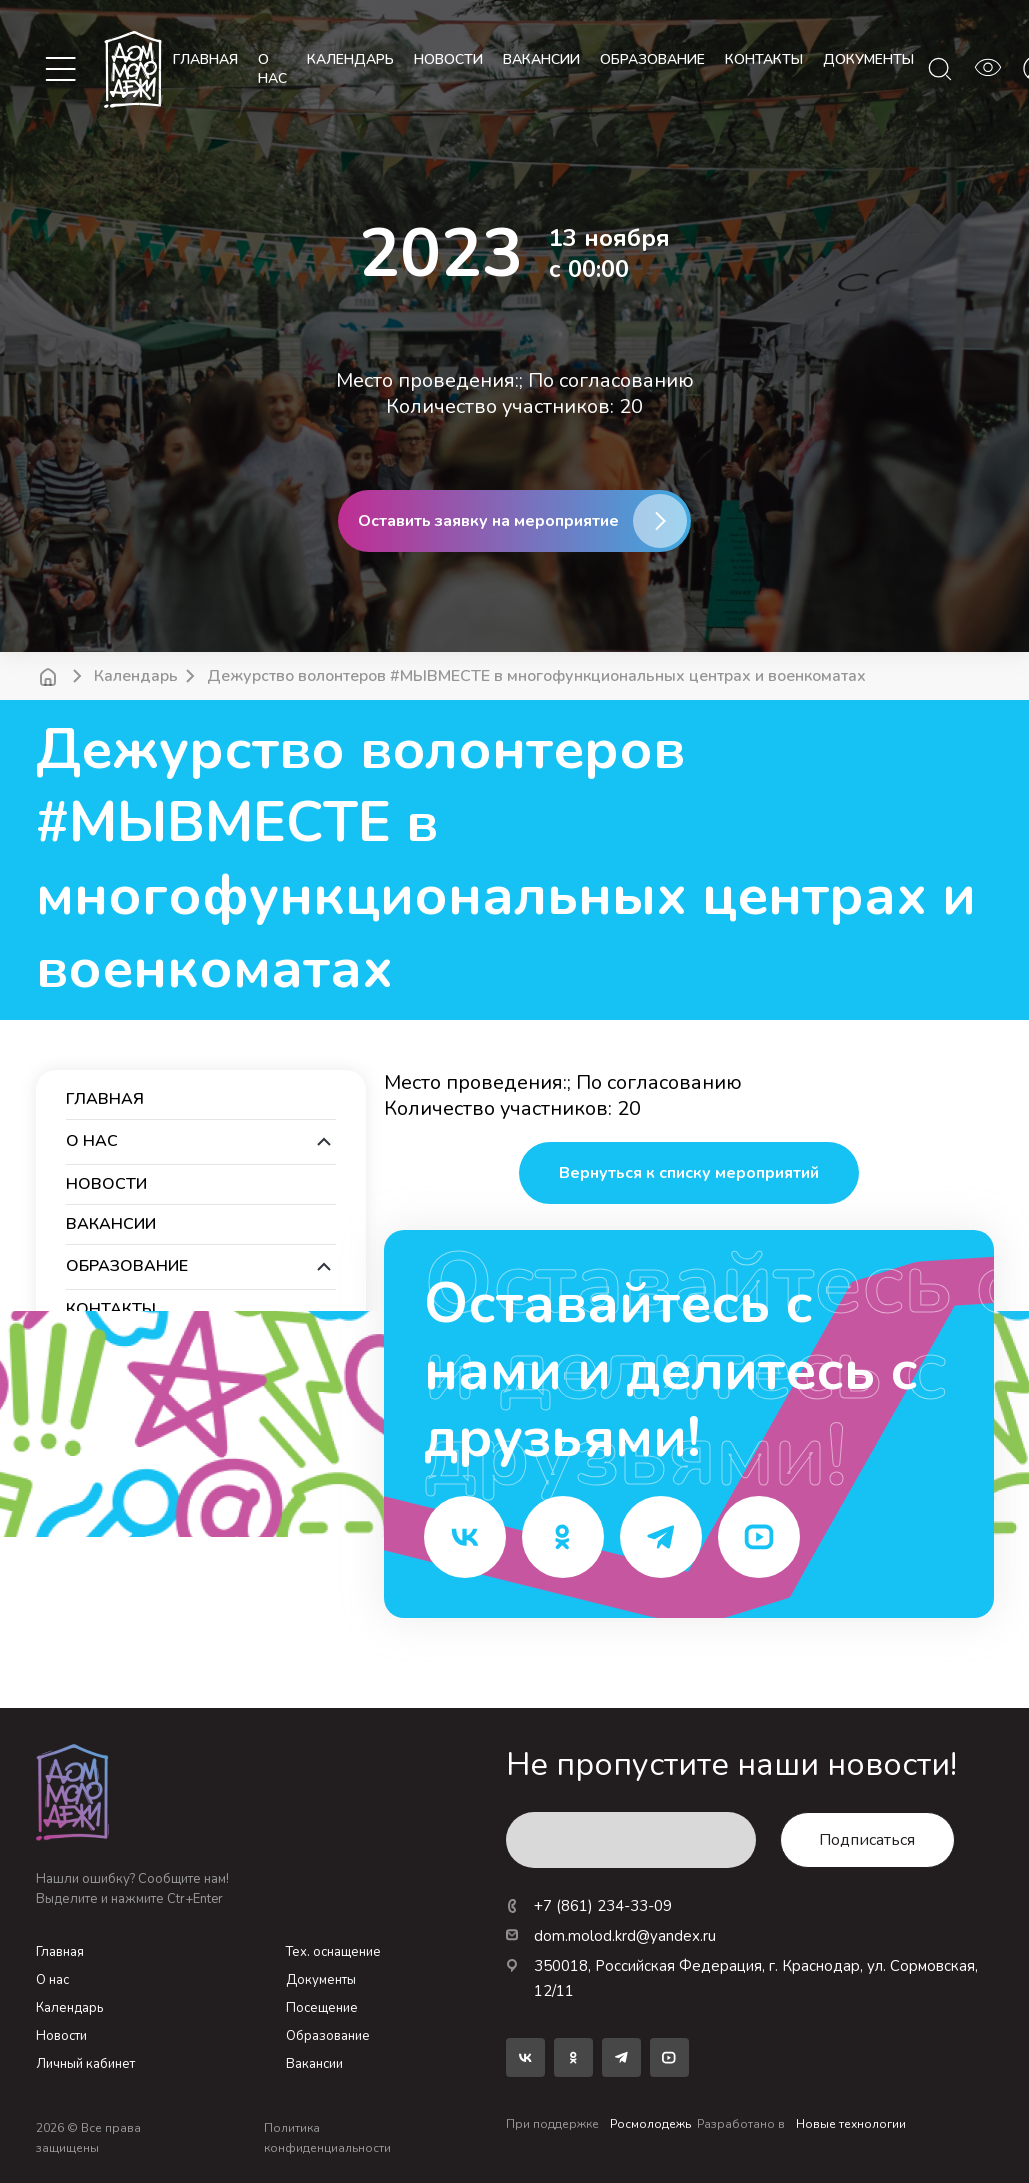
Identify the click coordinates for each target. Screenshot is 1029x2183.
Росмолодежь (650, 2124)
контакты (764, 59)
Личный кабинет (85, 2064)
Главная (205, 59)
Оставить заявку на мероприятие (488, 521)
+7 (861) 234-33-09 (589, 1906)
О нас (272, 69)
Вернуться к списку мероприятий (689, 1173)
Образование (328, 2036)
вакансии (541, 59)
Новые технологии (851, 2124)
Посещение (322, 2008)
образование (652, 59)
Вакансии (314, 2064)
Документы (321, 1980)
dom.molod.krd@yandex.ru (611, 1936)
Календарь (136, 676)
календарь (350, 59)
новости (448, 59)
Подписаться (867, 1840)
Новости (61, 2036)
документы (868, 59)
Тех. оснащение (333, 1952)
